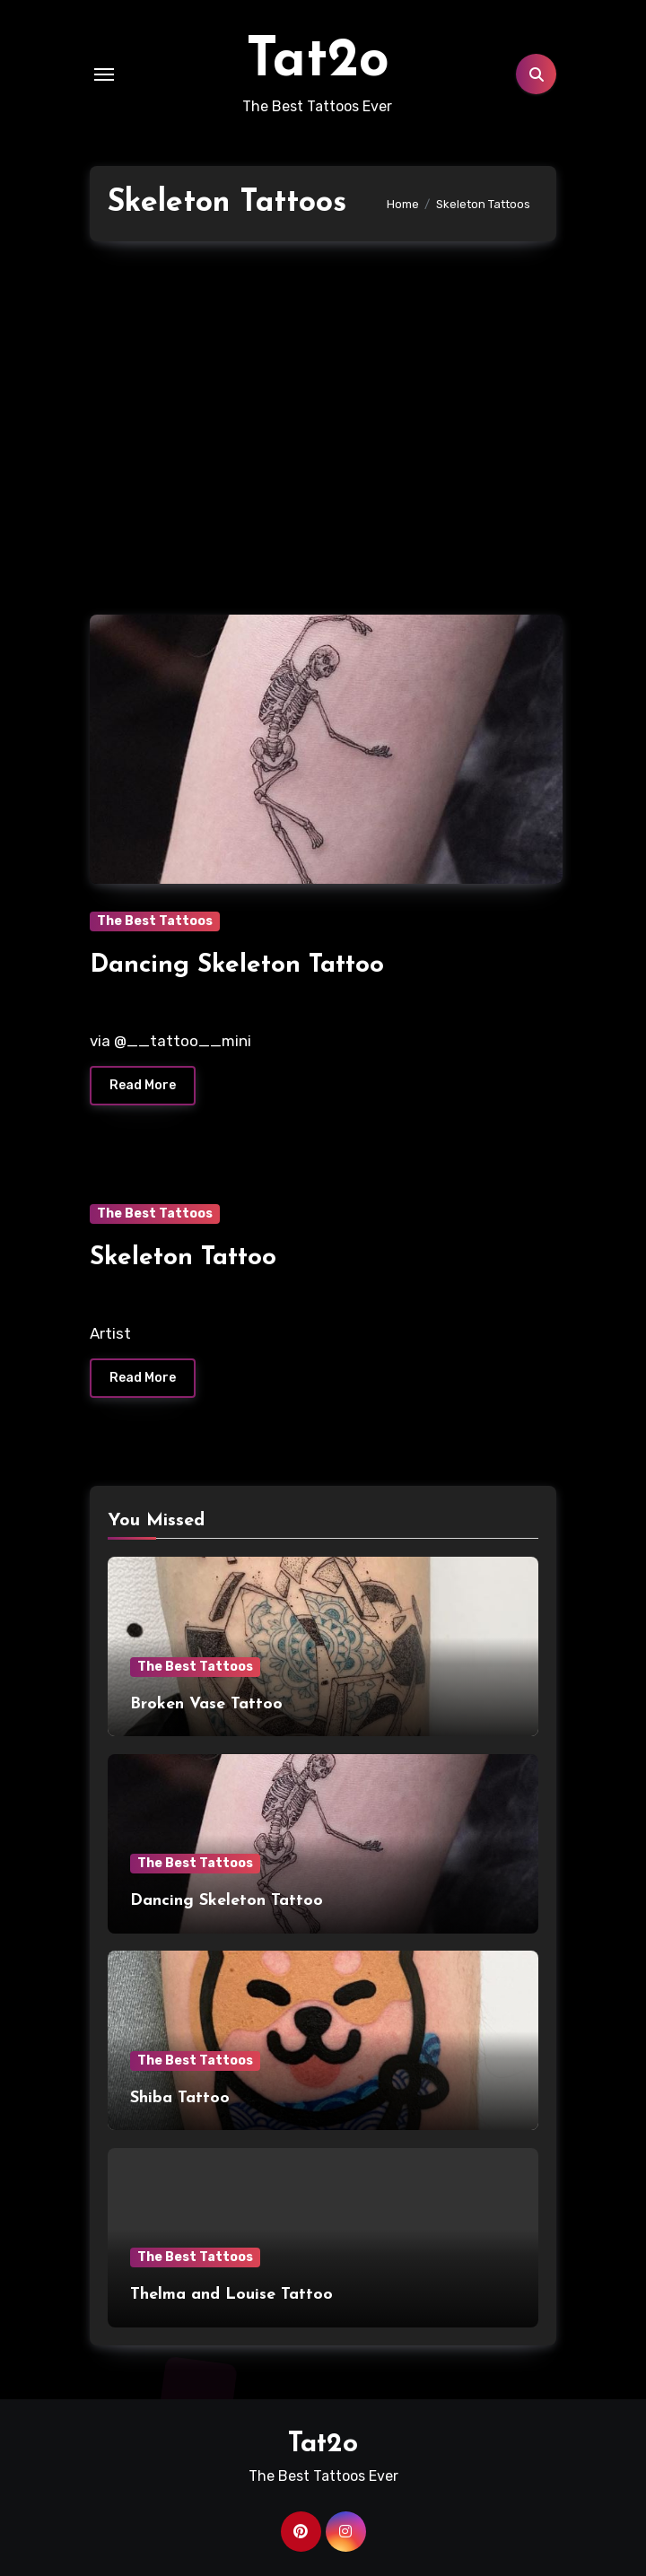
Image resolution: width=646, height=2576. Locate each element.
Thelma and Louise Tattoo (231, 2294)
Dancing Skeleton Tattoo (237, 965)
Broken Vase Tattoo (206, 1704)
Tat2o (317, 62)
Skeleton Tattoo (183, 1258)
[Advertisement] (326, 419)
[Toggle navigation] (104, 74)
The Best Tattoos (155, 921)
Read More (142, 1085)
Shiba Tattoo (180, 2098)
